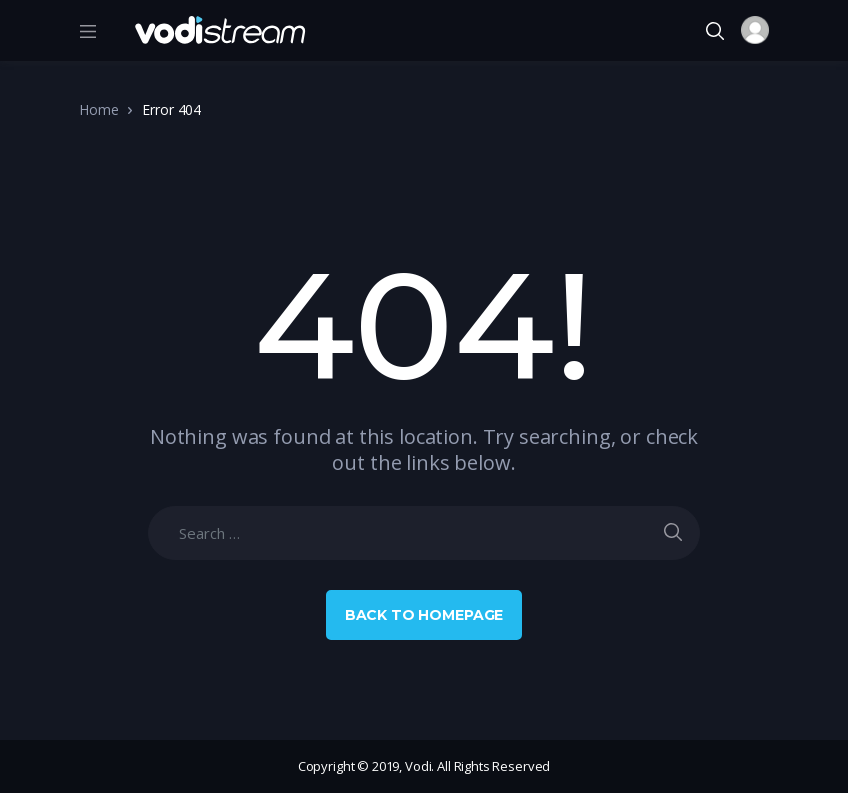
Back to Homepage (424, 615)
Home (98, 109)
